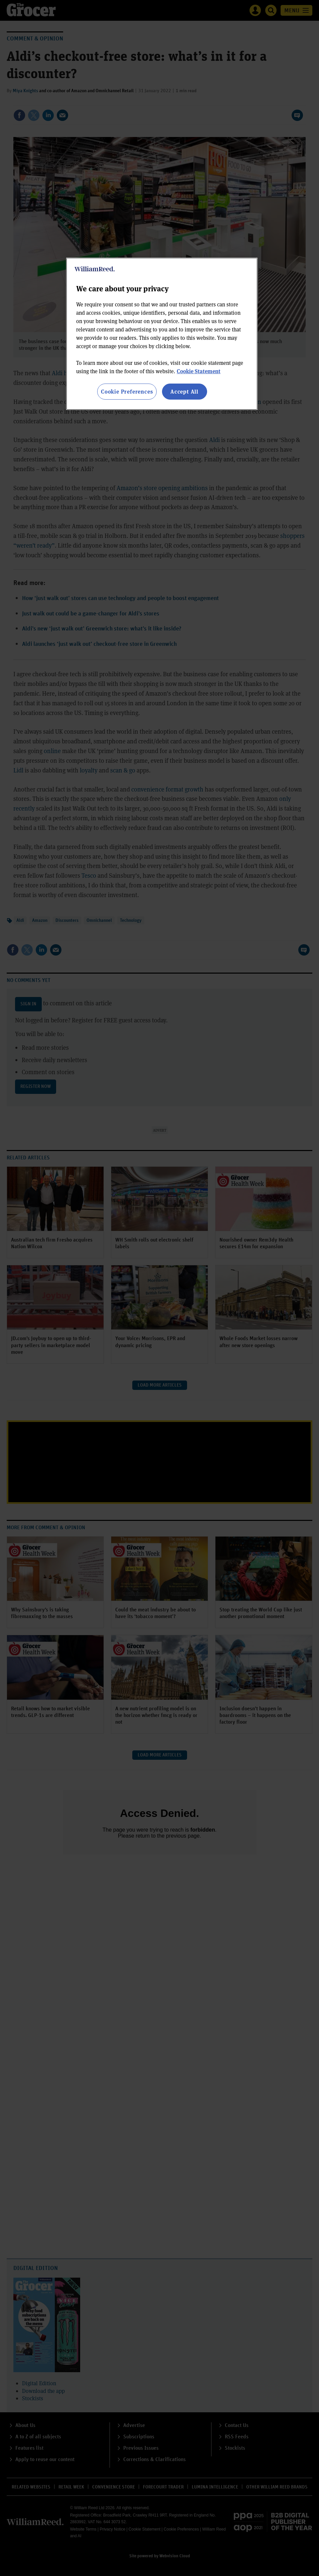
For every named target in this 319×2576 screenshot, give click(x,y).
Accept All (184, 391)
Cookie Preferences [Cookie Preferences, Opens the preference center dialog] (127, 391)
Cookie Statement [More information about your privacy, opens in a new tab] (198, 371)
